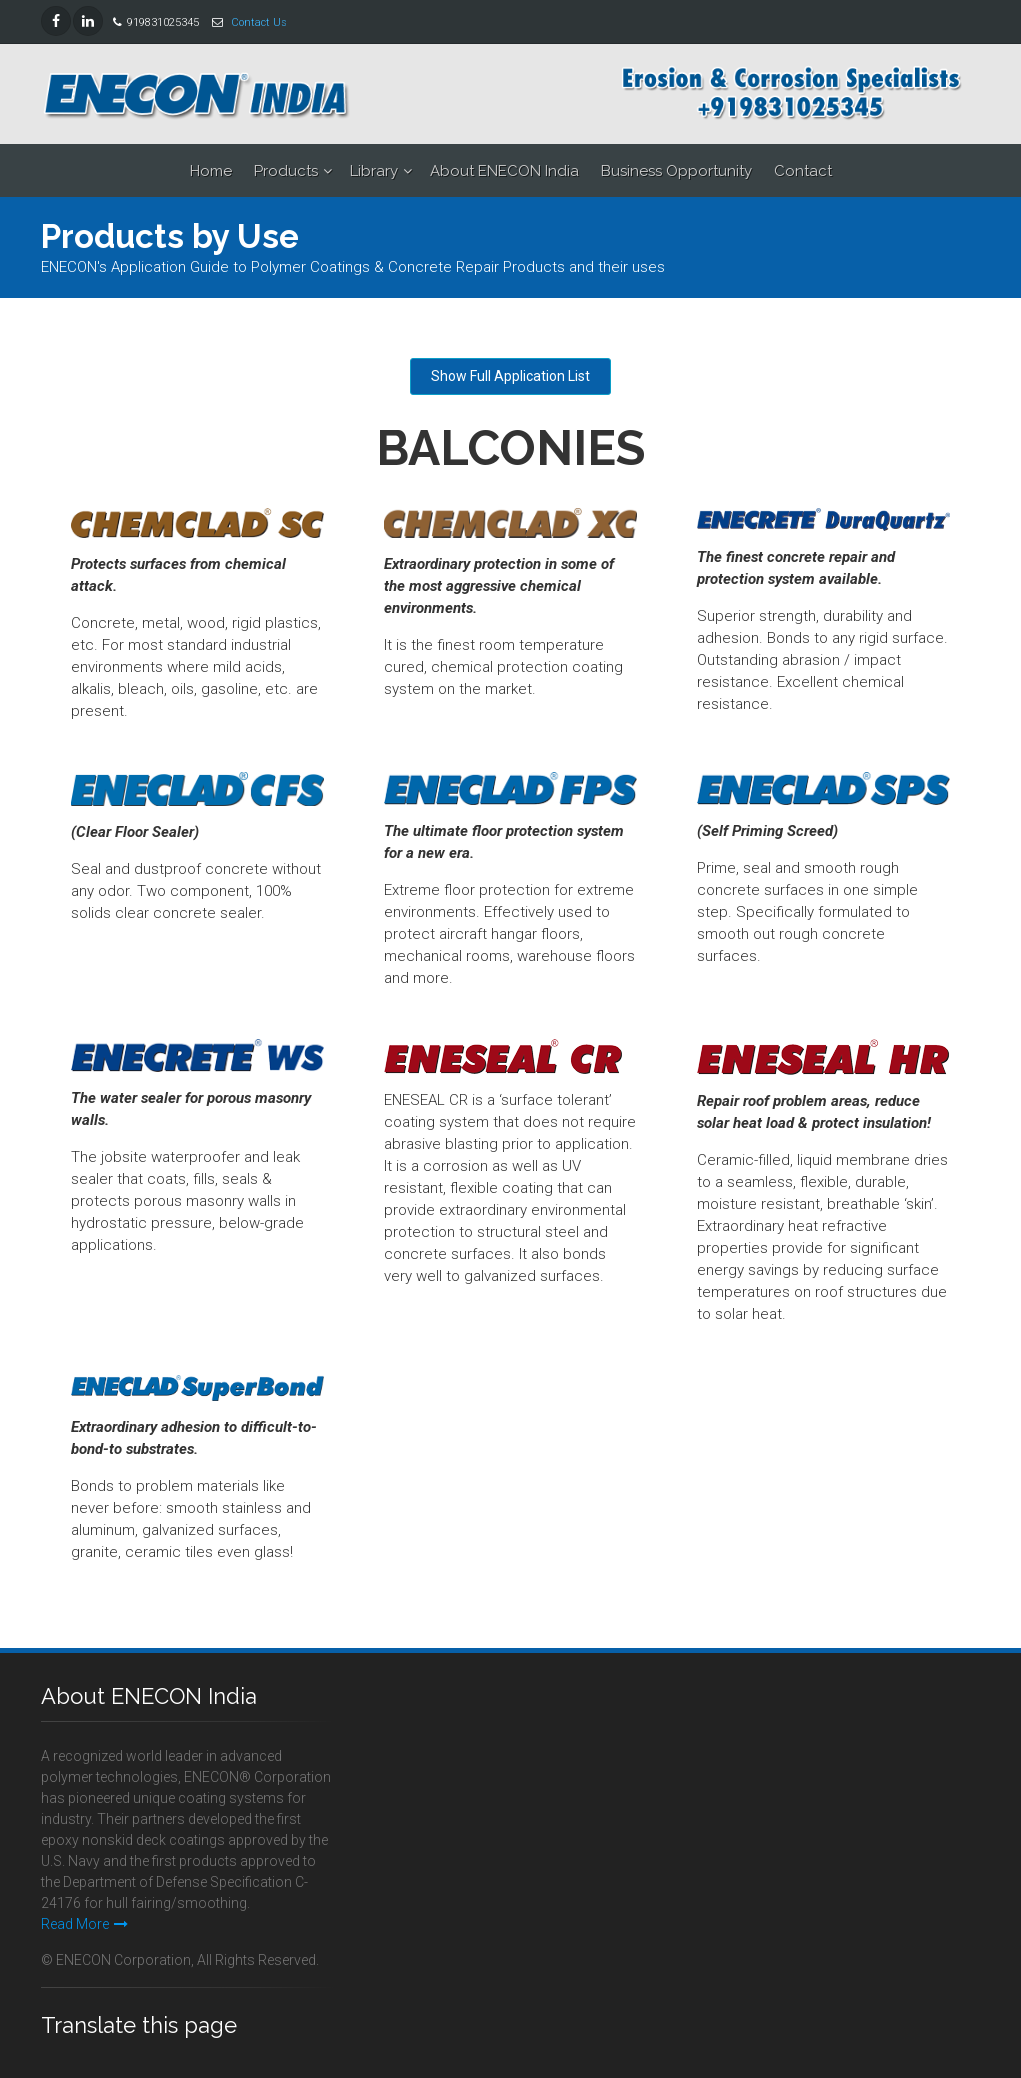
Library (374, 171)
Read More (84, 1924)
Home (211, 171)
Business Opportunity (676, 171)
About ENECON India (504, 171)
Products (286, 171)
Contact (803, 171)
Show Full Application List (510, 376)
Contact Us (259, 22)
